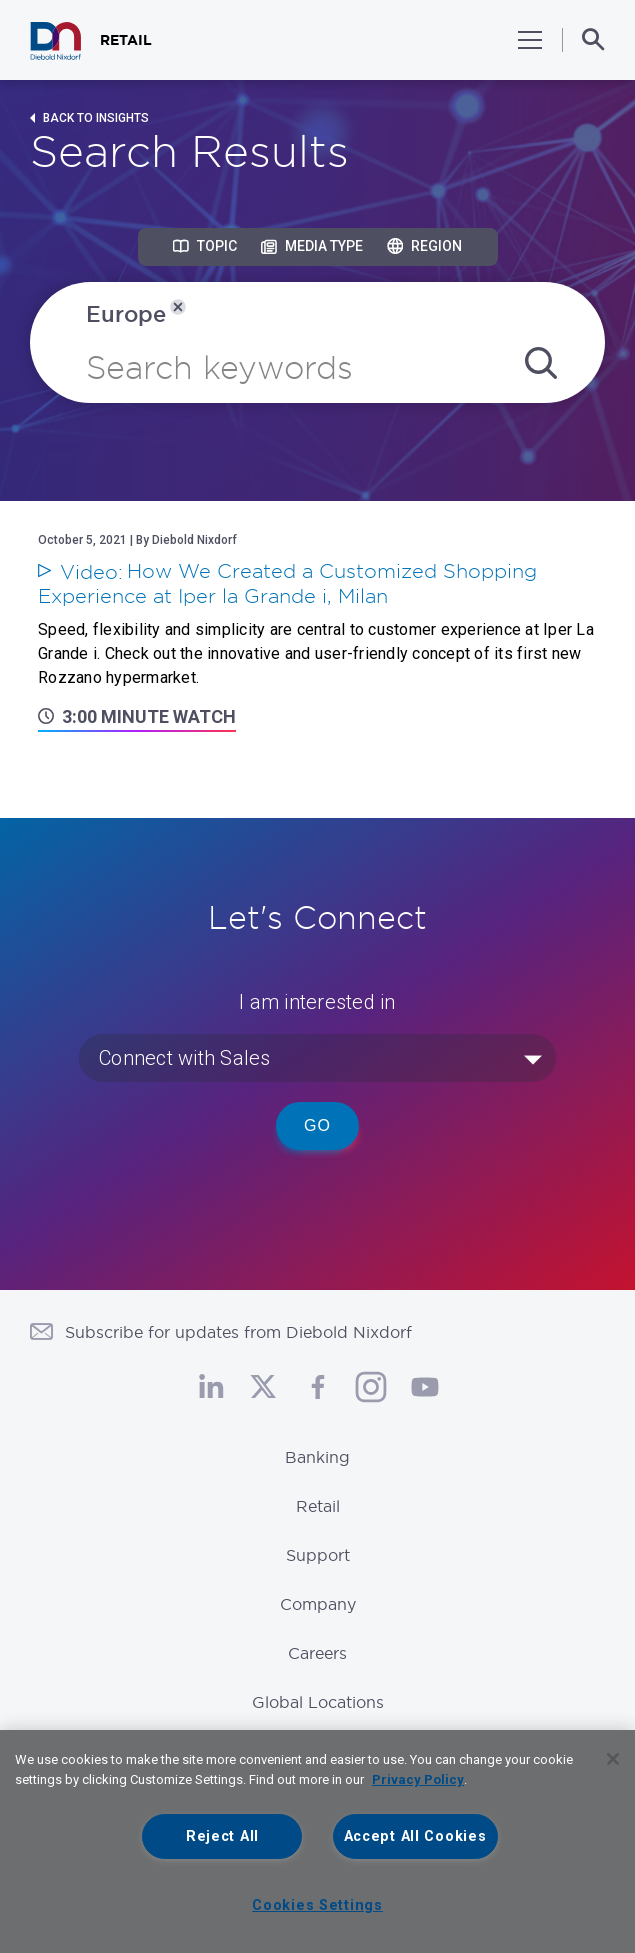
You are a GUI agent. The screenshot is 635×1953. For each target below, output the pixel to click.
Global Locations (318, 1702)
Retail (318, 1506)
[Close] (613, 1759)
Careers (317, 1653)
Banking (317, 1457)
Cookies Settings (317, 1905)
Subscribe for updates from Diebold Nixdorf (238, 1332)
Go (317, 1125)
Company (318, 1604)
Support (318, 1555)
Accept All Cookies (415, 1836)
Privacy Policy (418, 1779)
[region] (317, 1841)
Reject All (222, 1836)
